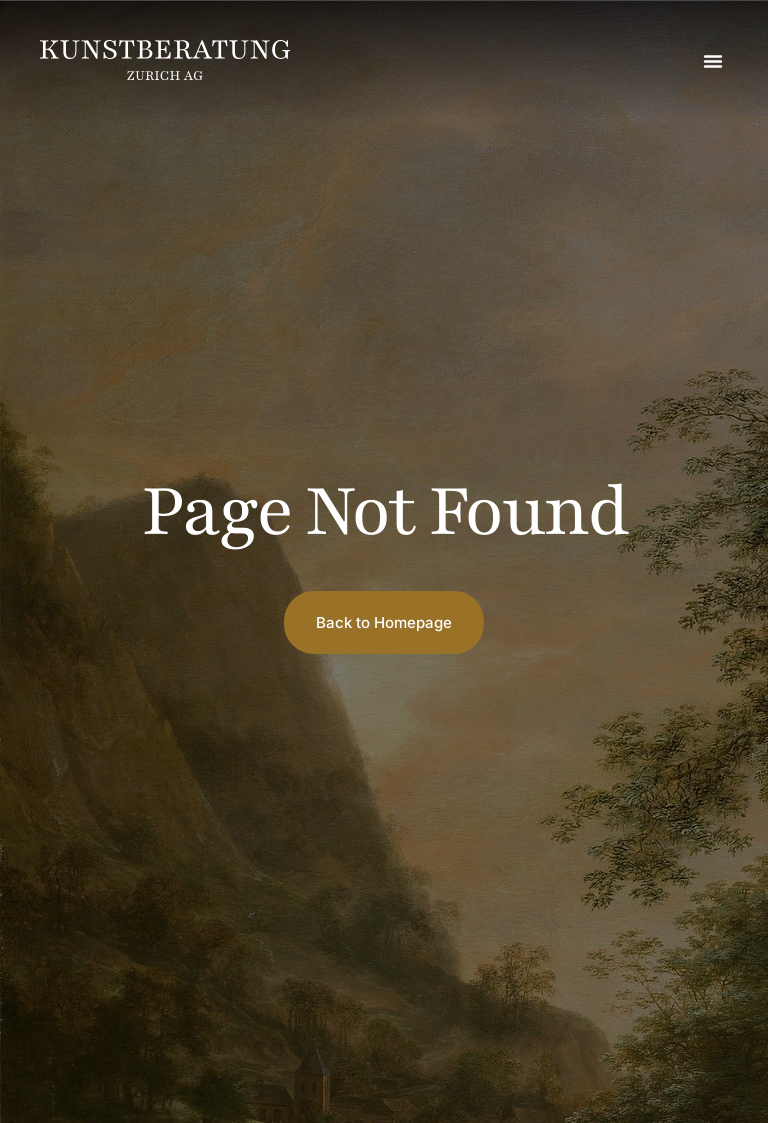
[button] (713, 61)
